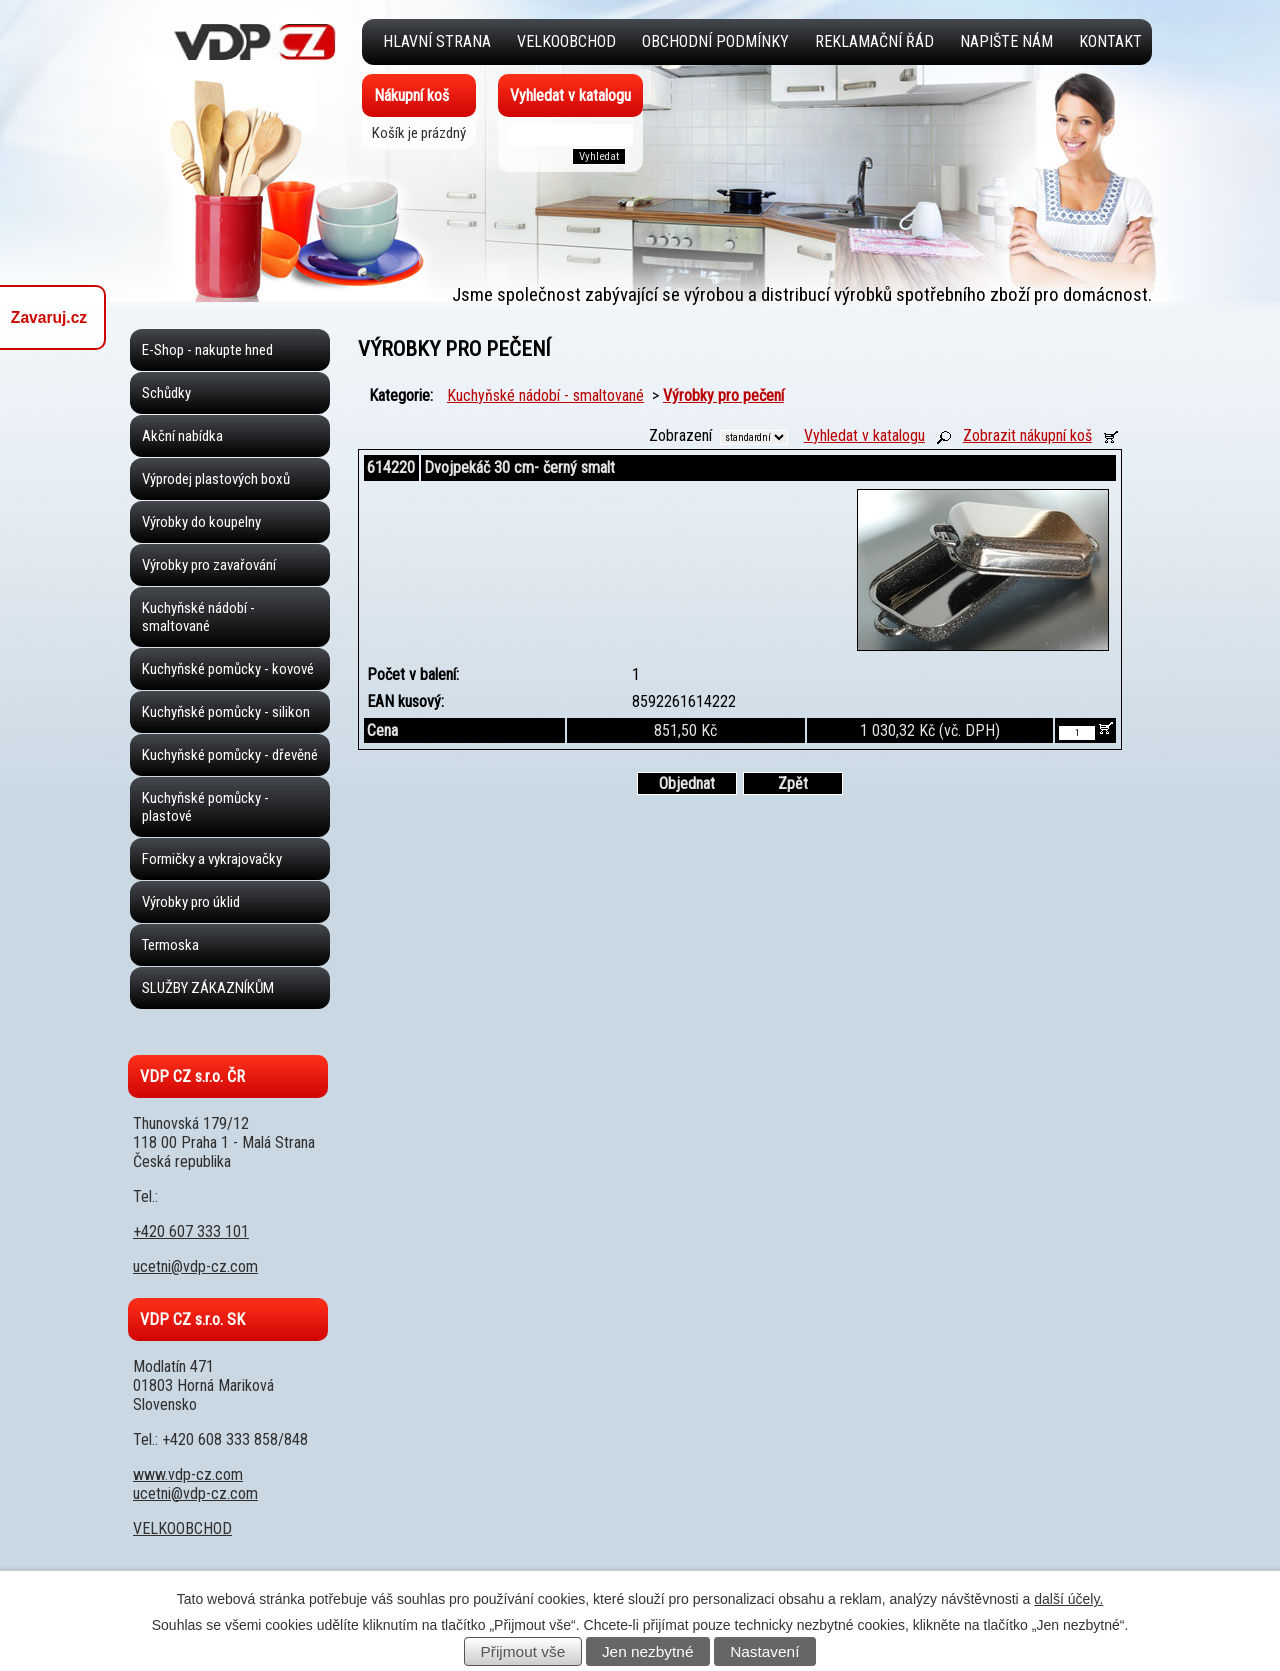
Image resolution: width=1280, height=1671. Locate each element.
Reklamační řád (874, 41)
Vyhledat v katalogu (864, 435)
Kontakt (1110, 41)
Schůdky (166, 393)
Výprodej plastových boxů (216, 479)
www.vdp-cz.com (188, 1474)
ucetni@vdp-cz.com (195, 1266)
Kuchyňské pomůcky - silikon (226, 712)
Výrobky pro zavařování (209, 565)
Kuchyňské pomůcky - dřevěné (230, 755)
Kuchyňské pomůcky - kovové (228, 669)
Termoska (170, 945)
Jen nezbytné (648, 1651)
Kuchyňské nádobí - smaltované (545, 395)
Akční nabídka (182, 436)
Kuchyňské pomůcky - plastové (205, 807)
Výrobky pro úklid (191, 902)
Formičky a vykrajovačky (212, 859)
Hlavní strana (437, 41)
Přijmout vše (523, 1651)
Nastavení (764, 1651)
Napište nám (1006, 41)
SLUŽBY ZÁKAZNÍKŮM (208, 988)
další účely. (1068, 1599)
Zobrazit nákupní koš (1027, 435)
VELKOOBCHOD (566, 41)
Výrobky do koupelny (201, 522)
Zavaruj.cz (49, 317)
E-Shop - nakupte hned (207, 350)
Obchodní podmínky (715, 41)
